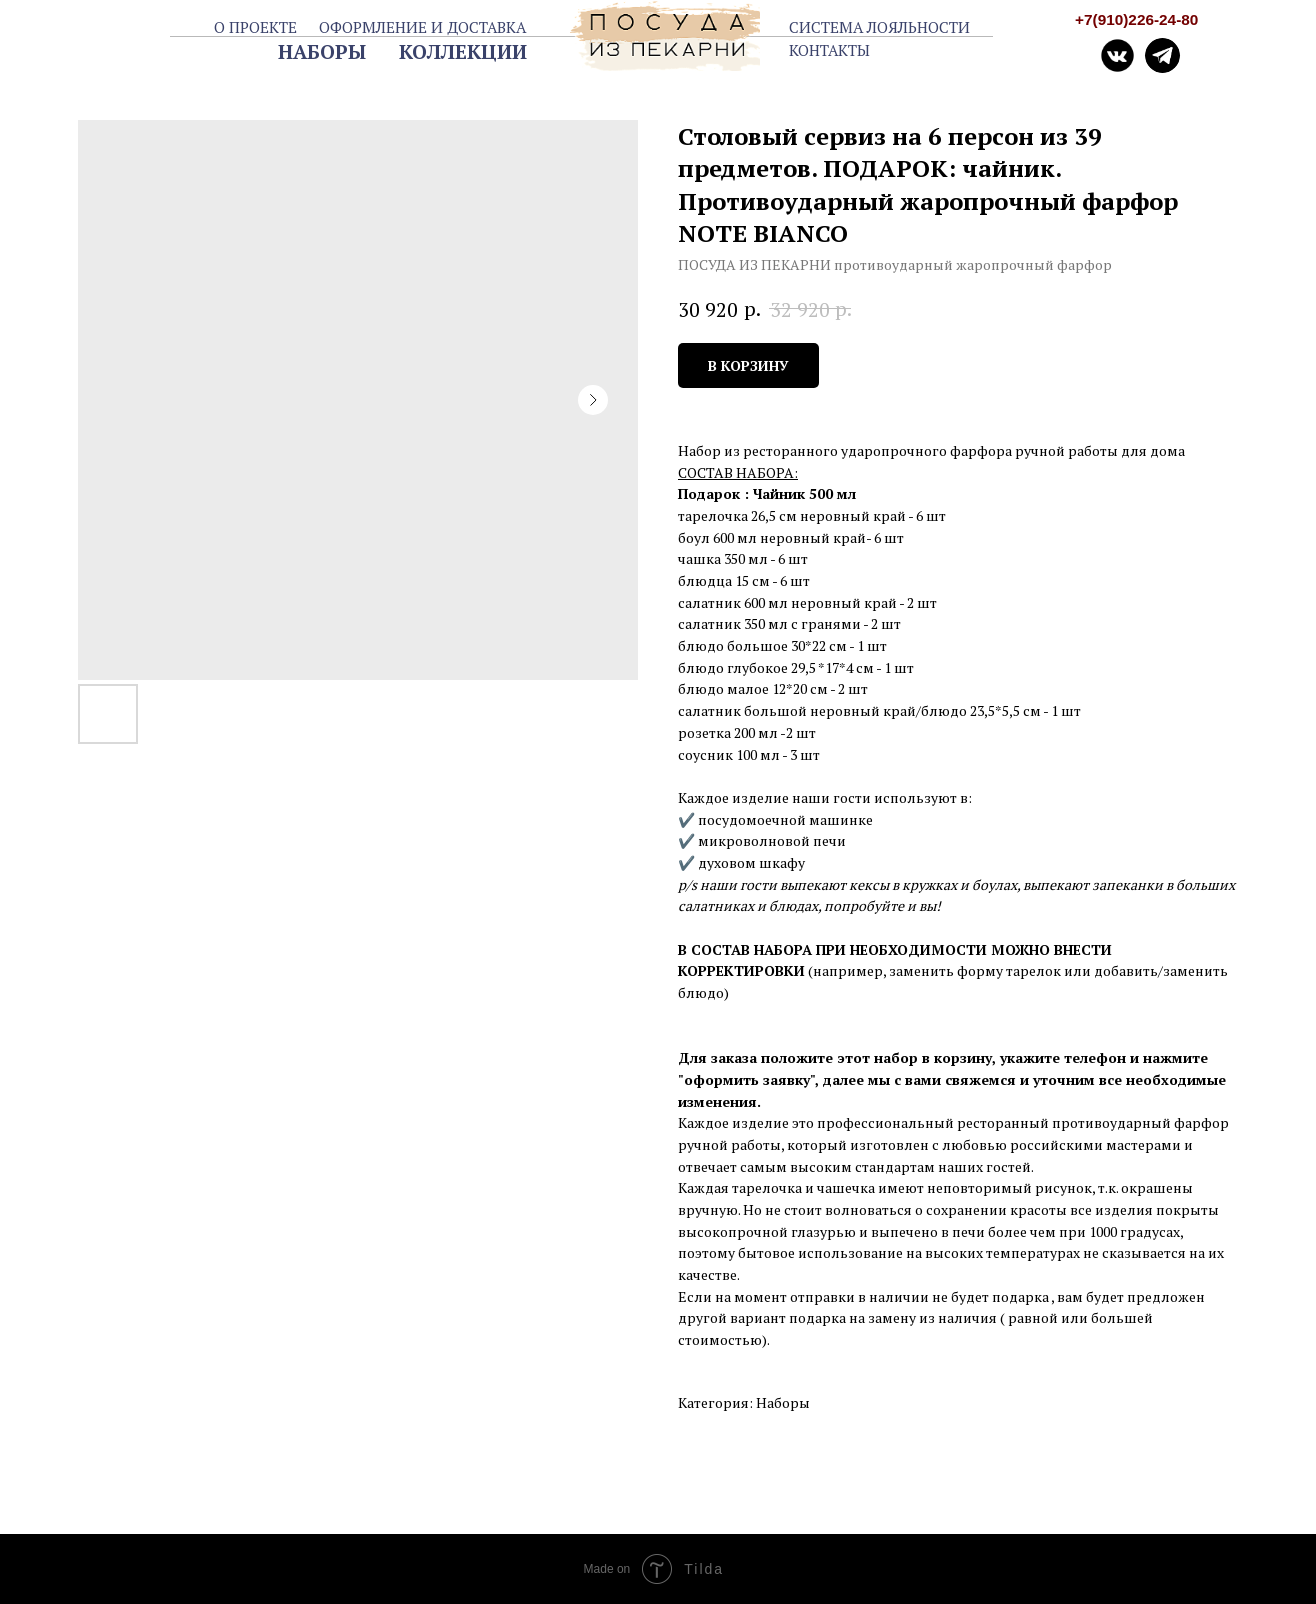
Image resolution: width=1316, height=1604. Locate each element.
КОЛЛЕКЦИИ (463, 51)
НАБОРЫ (322, 51)
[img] (1162, 55)
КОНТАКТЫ (829, 50)
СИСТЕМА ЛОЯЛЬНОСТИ (879, 27)
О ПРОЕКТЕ (255, 27)
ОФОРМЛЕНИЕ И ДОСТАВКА (422, 27)
